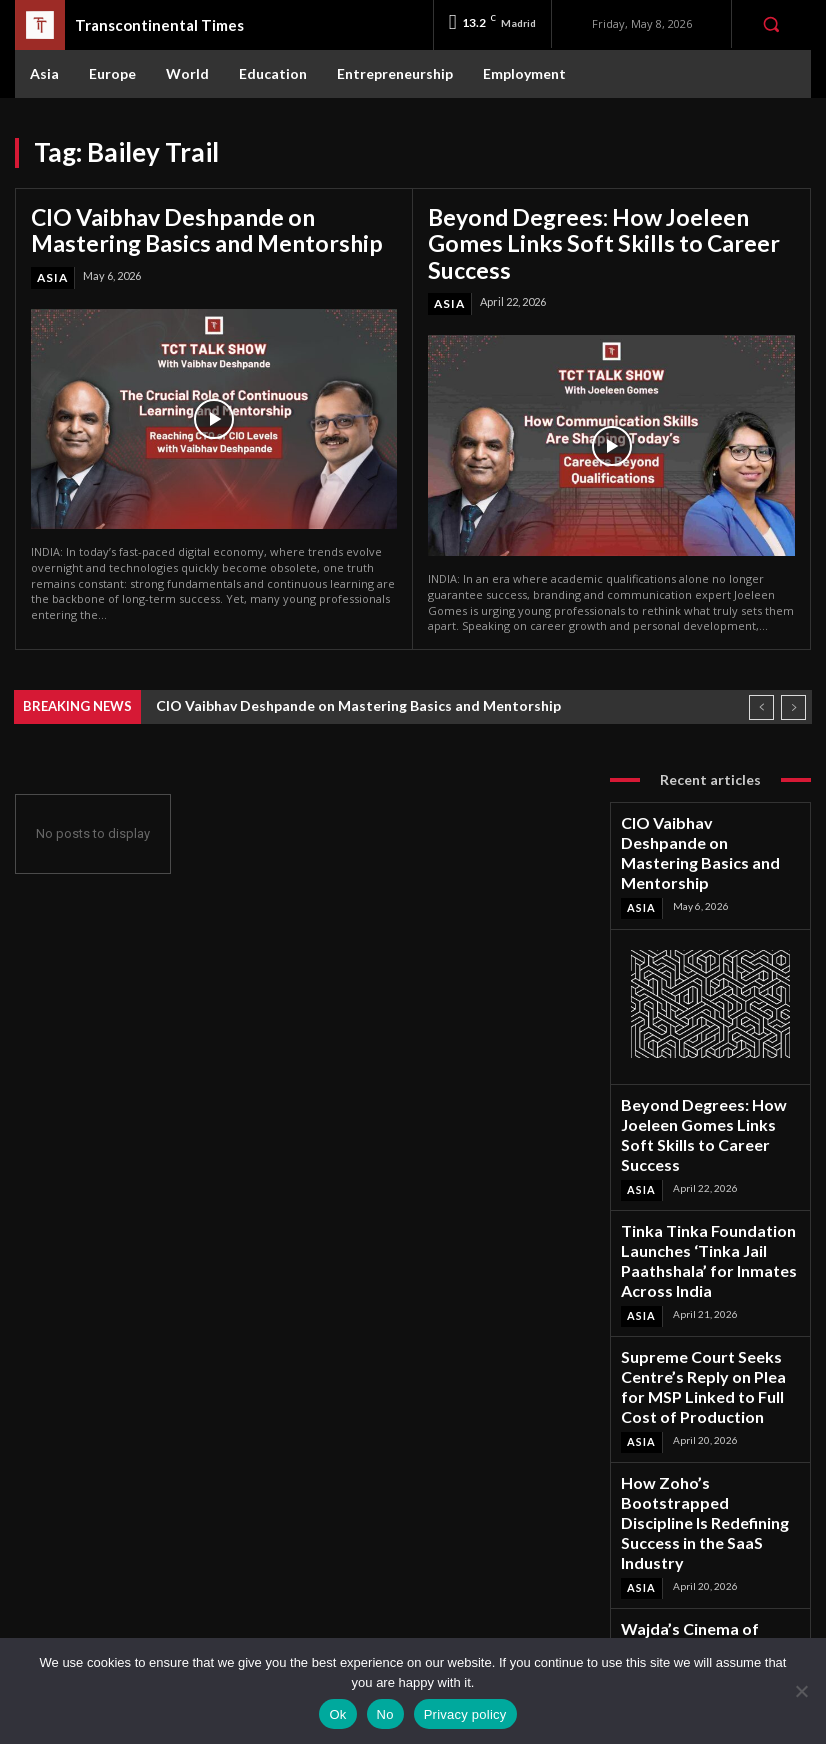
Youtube (704, 1633)
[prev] (761, 688)
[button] (771, 24)
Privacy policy (465, 1714)
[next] (793, 688)
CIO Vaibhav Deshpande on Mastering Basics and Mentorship (202, 226)
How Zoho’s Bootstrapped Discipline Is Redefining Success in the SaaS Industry (708, 1335)
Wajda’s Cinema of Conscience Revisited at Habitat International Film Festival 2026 (707, 1426)
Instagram (708, 1581)
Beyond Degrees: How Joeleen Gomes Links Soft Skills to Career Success (599, 226)
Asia (51, 270)
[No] (801, 1691)
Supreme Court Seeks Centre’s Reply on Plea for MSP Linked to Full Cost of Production (709, 1245)
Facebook (707, 1555)
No (385, 1714)
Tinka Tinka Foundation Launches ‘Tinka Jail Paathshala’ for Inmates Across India (707, 1155)
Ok (337, 1714)
